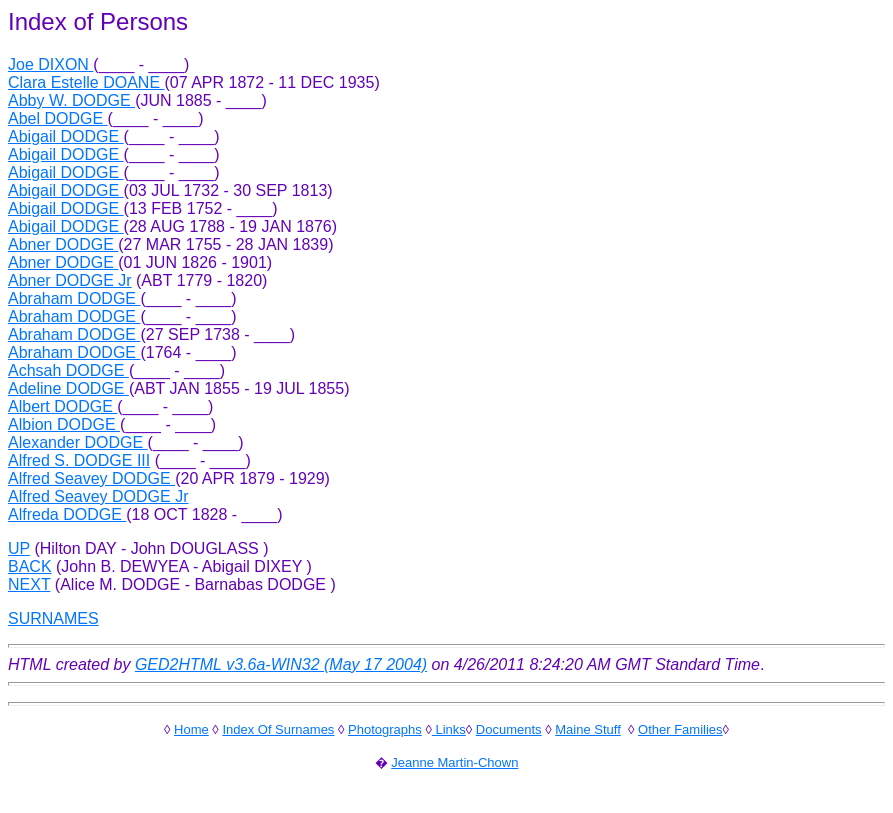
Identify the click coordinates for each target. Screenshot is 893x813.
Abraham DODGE (74, 298)
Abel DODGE (58, 118)
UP (19, 548)
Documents (509, 729)
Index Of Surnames (278, 729)
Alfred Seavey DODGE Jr (98, 496)
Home (191, 729)
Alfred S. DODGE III (79, 460)
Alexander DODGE (78, 442)
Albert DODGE (62, 406)
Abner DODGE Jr (70, 280)
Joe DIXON (50, 64)
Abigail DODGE (66, 136)
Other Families (680, 729)
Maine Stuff (588, 729)
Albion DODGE (64, 424)
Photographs (385, 729)
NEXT (29, 584)
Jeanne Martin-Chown (454, 762)
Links (449, 729)
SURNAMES (53, 618)
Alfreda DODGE (67, 514)
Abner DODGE (63, 244)
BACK (30, 566)
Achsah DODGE (68, 370)
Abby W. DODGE (71, 100)
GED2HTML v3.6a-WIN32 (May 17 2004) (281, 664)
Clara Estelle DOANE (86, 82)
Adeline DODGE (68, 388)
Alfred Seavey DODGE (91, 478)
